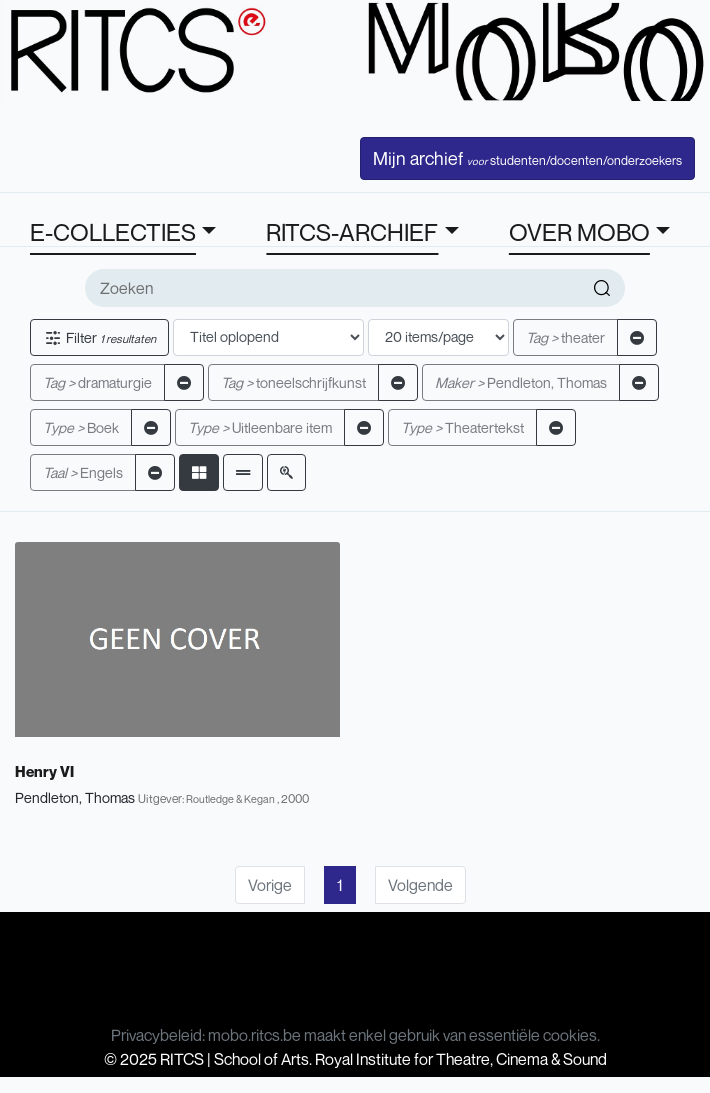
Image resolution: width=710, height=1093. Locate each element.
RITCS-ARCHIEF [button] (352, 232)
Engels (83, 472)
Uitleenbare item (260, 427)
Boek (81, 427)
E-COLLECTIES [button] (113, 232)
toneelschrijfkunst (293, 382)
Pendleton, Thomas (521, 382)
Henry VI (44, 771)
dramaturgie (97, 382)
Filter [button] (99, 337)
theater (565, 337)
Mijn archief (527, 158)
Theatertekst (462, 427)
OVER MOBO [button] (579, 232)
